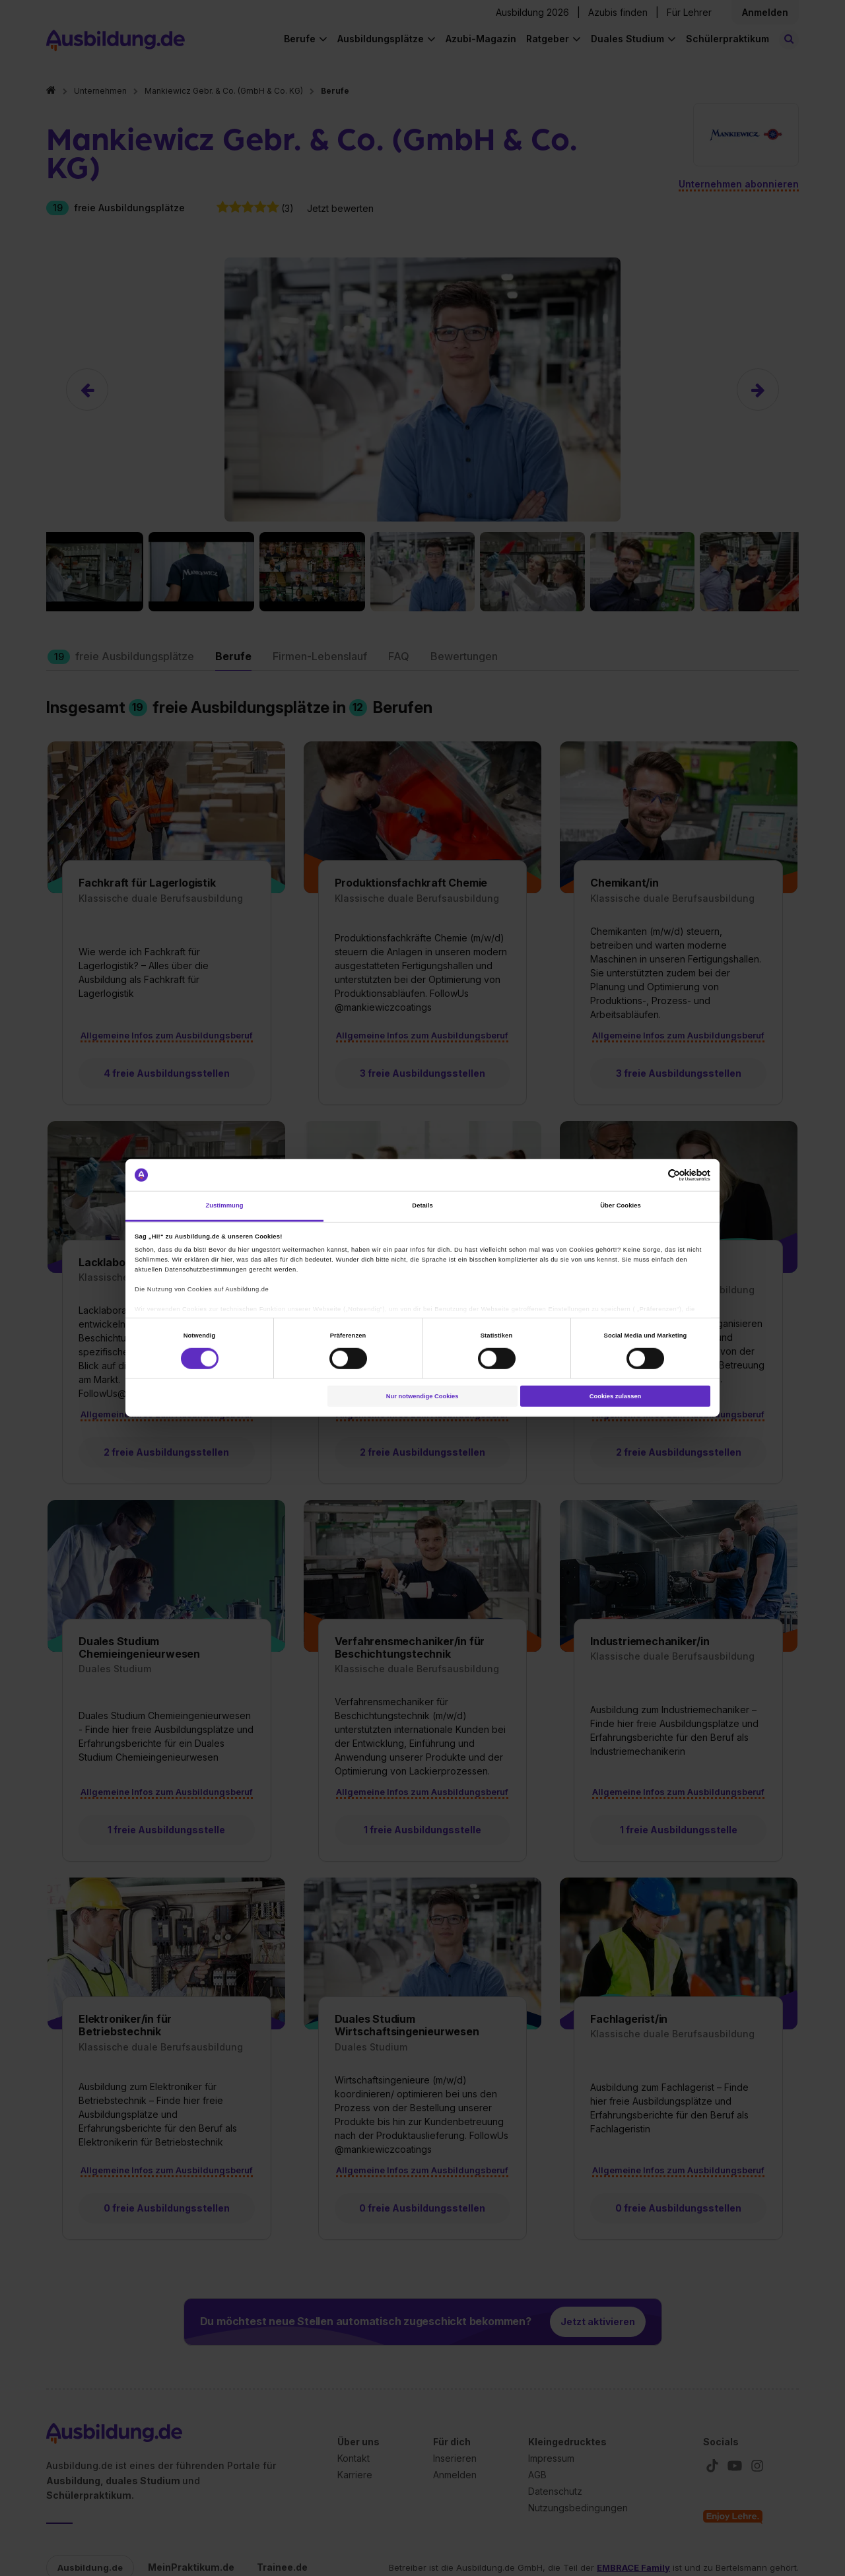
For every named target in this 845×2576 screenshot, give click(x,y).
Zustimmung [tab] (224, 1205)
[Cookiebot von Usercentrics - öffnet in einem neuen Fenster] (652, 1175)
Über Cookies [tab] (620, 1205)
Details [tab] (422, 1205)
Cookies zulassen (616, 1396)
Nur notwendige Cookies (422, 1396)
